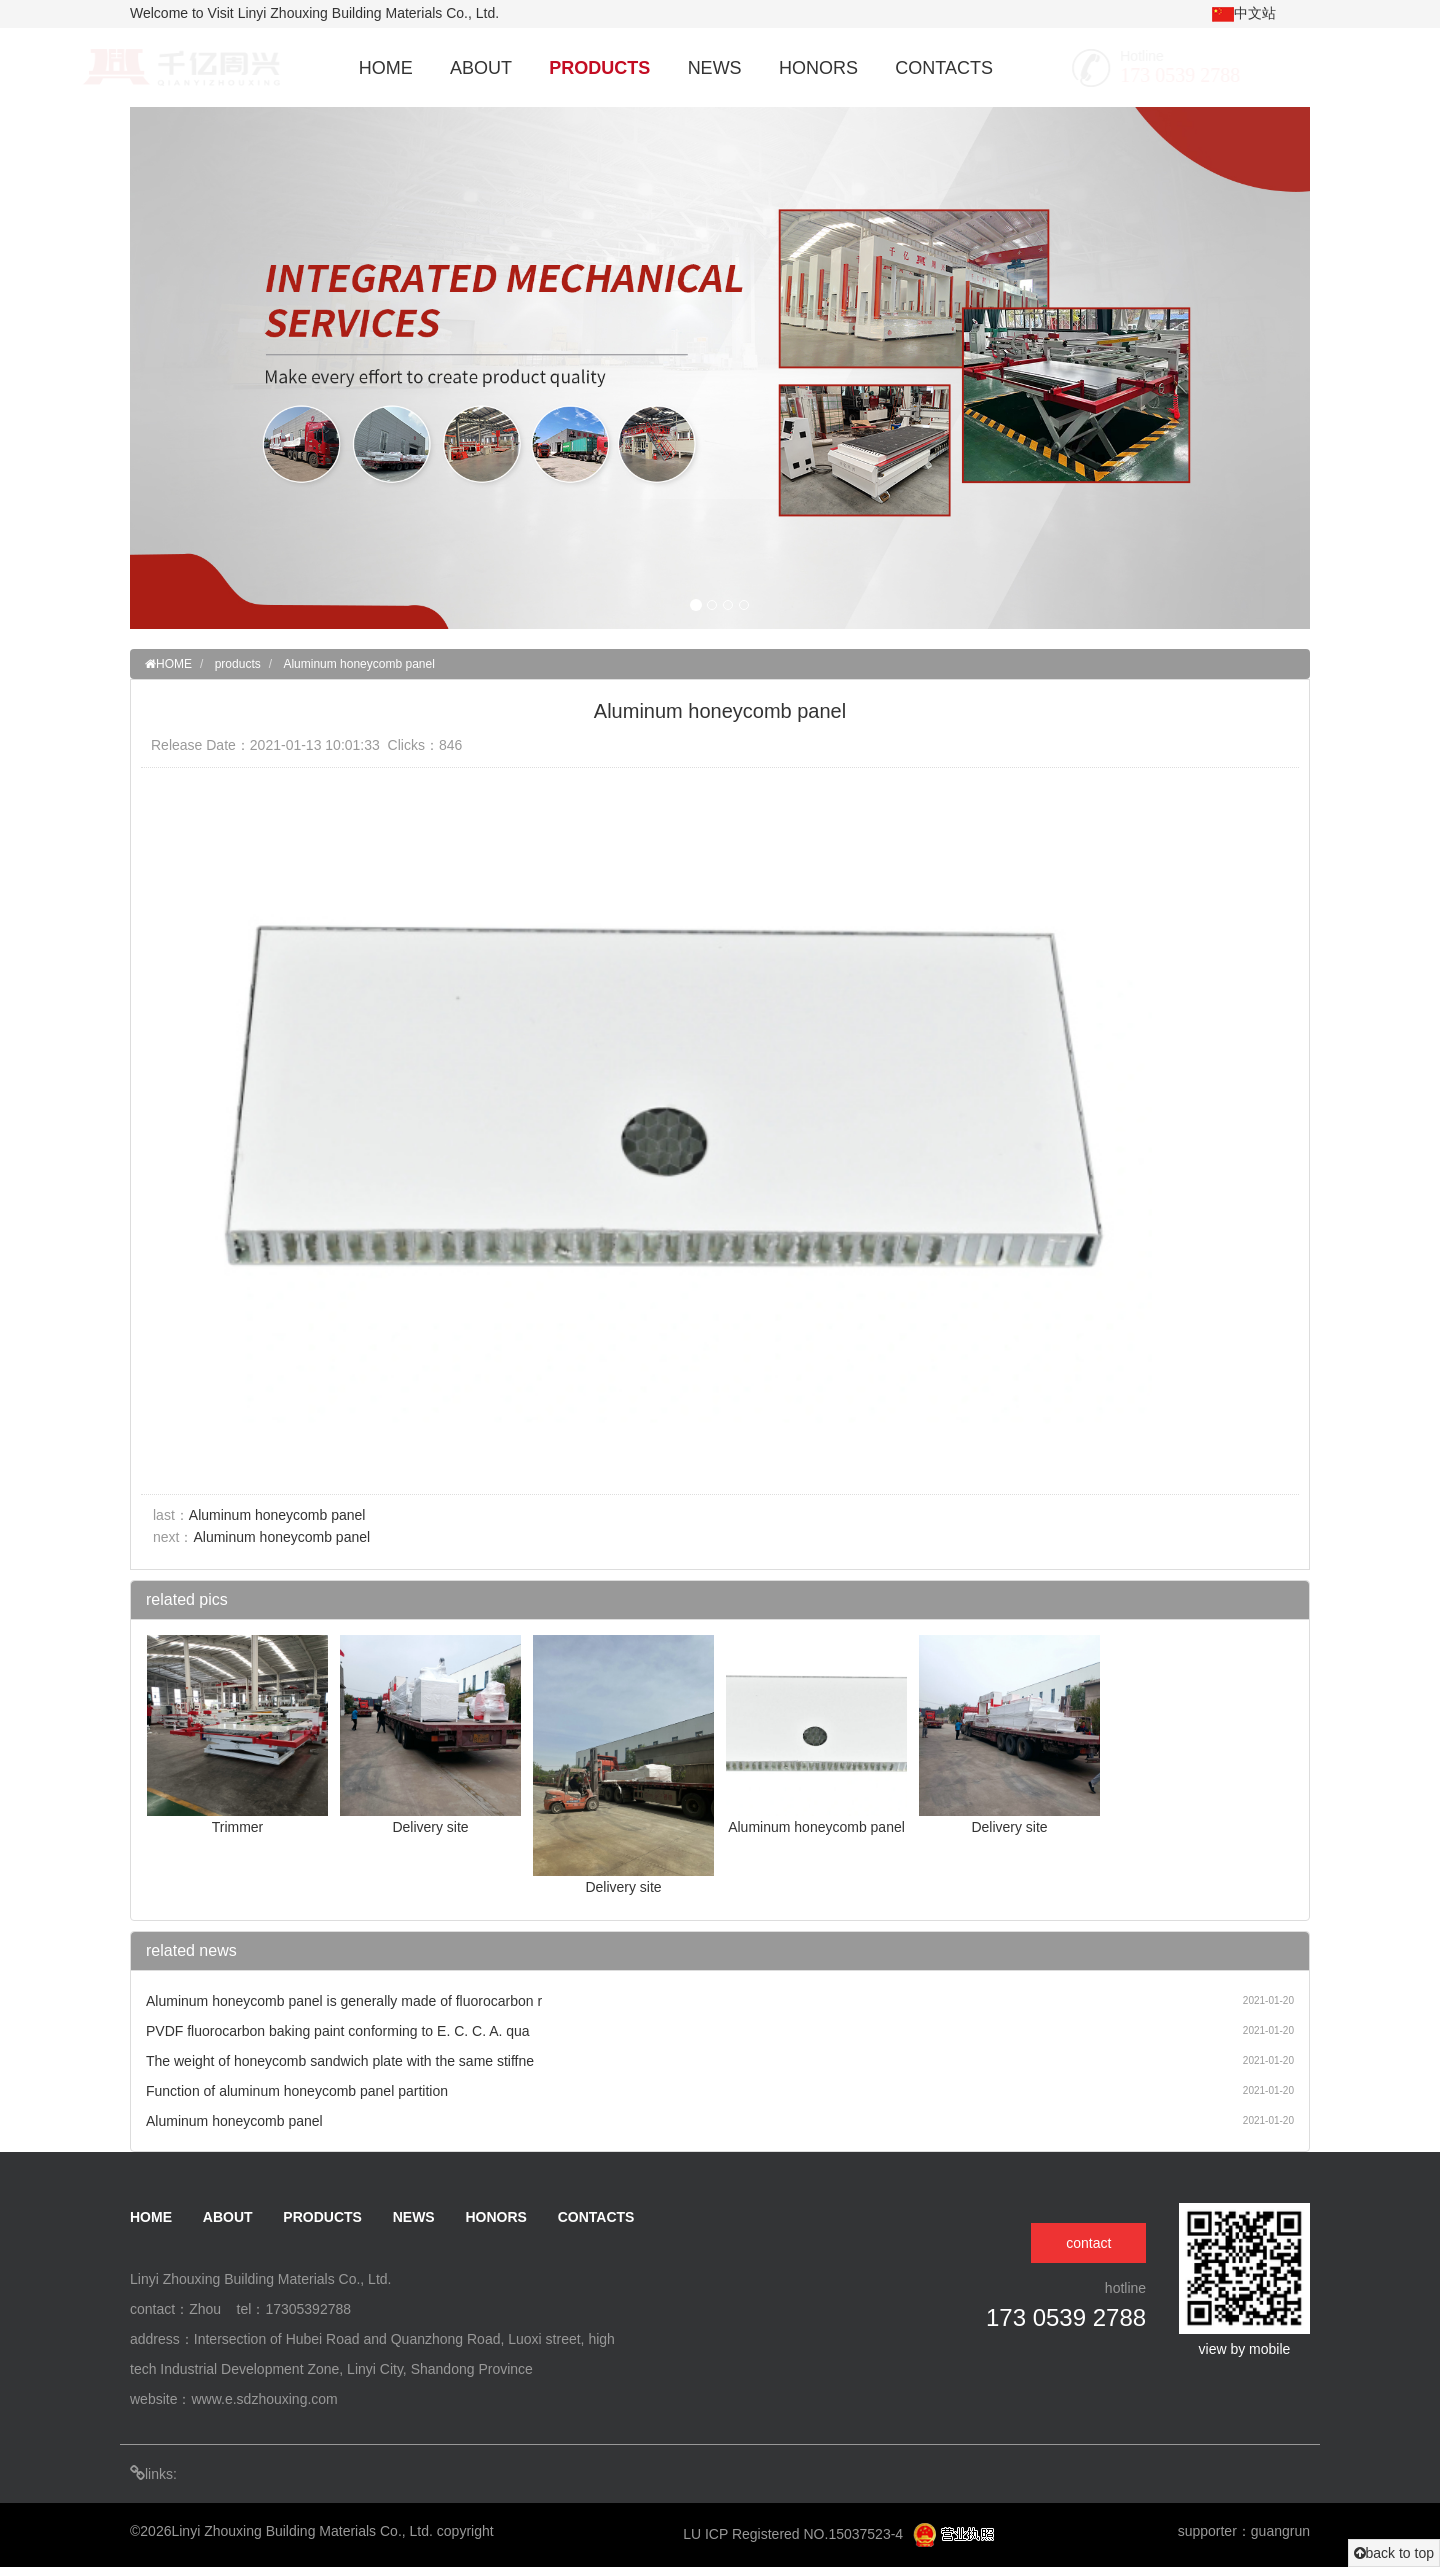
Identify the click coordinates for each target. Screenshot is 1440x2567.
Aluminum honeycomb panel (358, 664)
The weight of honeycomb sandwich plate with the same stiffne (340, 2061)
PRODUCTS (599, 68)
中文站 (1244, 13)
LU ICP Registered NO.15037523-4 (795, 2534)
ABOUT (481, 68)
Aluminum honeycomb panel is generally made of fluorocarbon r (344, 2001)
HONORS (818, 68)
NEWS (715, 68)
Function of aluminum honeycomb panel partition (297, 2091)
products (238, 664)
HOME (386, 68)
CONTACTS (944, 68)
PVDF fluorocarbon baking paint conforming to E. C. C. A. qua (338, 2031)
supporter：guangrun (1244, 2531)
